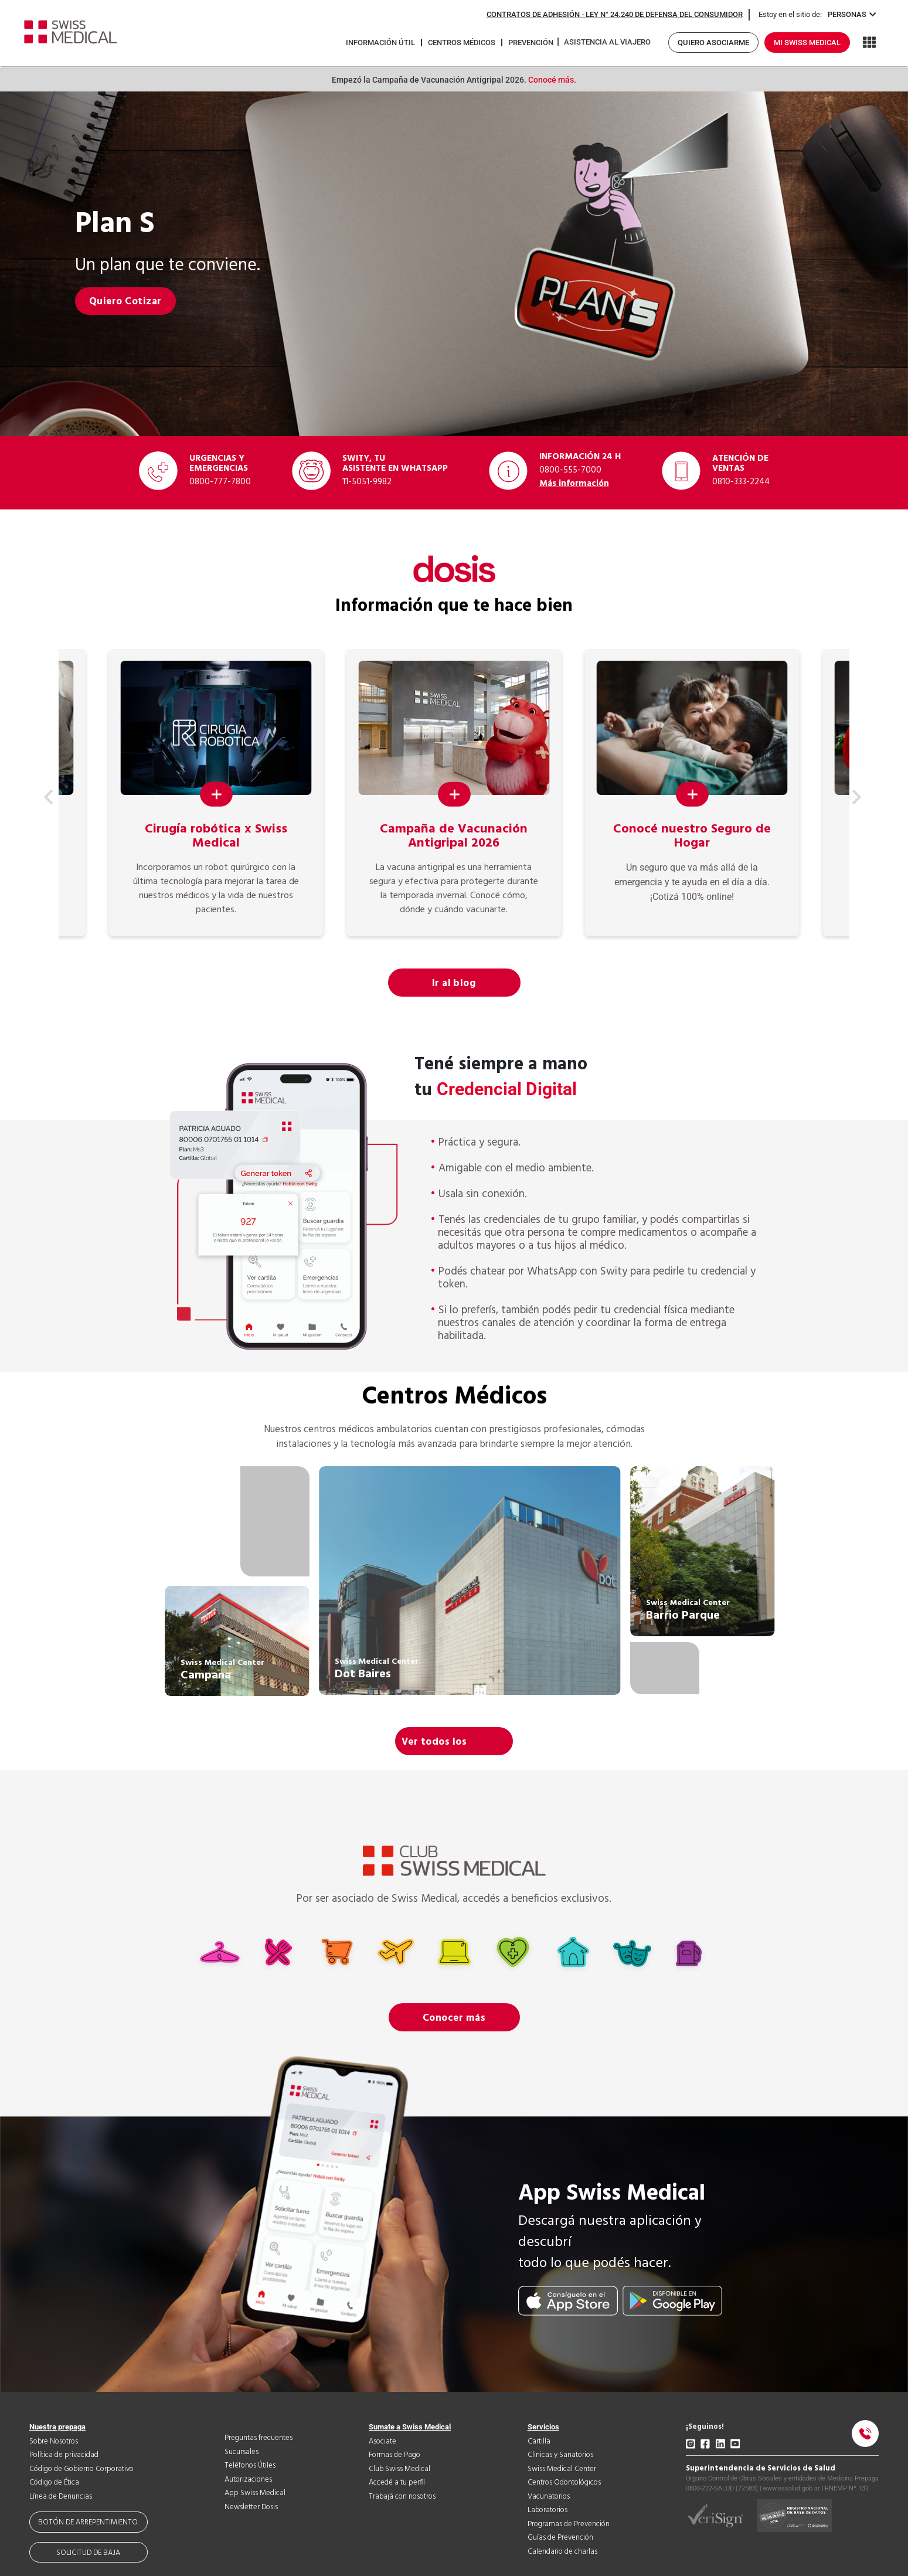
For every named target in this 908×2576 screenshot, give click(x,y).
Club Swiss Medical (399, 2469)
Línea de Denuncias (60, 2496)
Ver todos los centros (434, 1744)
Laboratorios (547, 2510)
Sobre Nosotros (53, 2441)
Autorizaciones (248, 2479)
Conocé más (550, 79)
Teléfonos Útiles (250, 2465)
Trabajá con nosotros (402, 2496)
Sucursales (242, 2452)
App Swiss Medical (255, 2493)
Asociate (382, 2441)
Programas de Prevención (569, 2524)
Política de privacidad (63, 2455)
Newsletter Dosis (251, 2507)
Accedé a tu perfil (397, 2482)
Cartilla (539, 2441)
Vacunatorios (549, 2496)
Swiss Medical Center (562, 2469)
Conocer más (454, 2018)
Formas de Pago (394, 2455)
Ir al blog (454, 983)
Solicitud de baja (88, 2553)
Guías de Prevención (560, 2537)
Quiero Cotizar (125, 301)
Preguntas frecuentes (259, 2438)
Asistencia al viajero (607, 42)
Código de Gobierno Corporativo (81, 2469)
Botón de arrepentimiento (88, 2522)
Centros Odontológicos (564, 2482)
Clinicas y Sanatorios (560, 2455)
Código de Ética (54, 2482)
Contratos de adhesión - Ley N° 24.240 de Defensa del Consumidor (615, 14)
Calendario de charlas (562, 2552)
